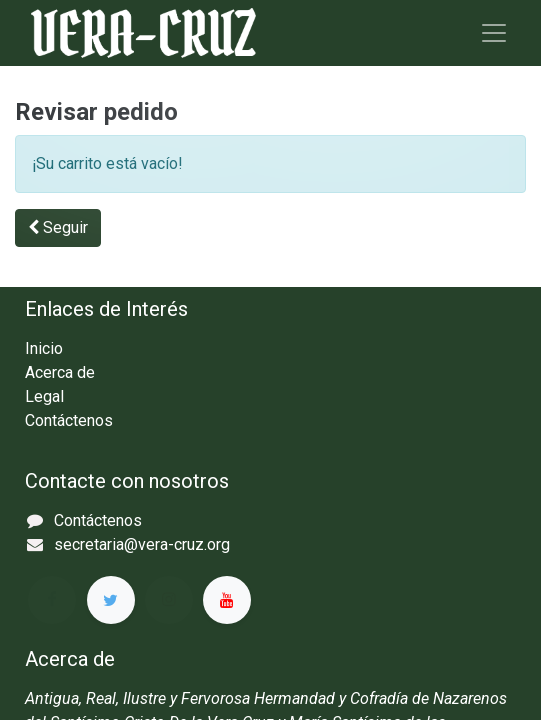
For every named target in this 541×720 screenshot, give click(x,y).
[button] (58, 228)
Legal (44, 396)
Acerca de (60, 372)
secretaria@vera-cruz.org (142, 544)
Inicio (44, 348)
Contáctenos (69, 420)
